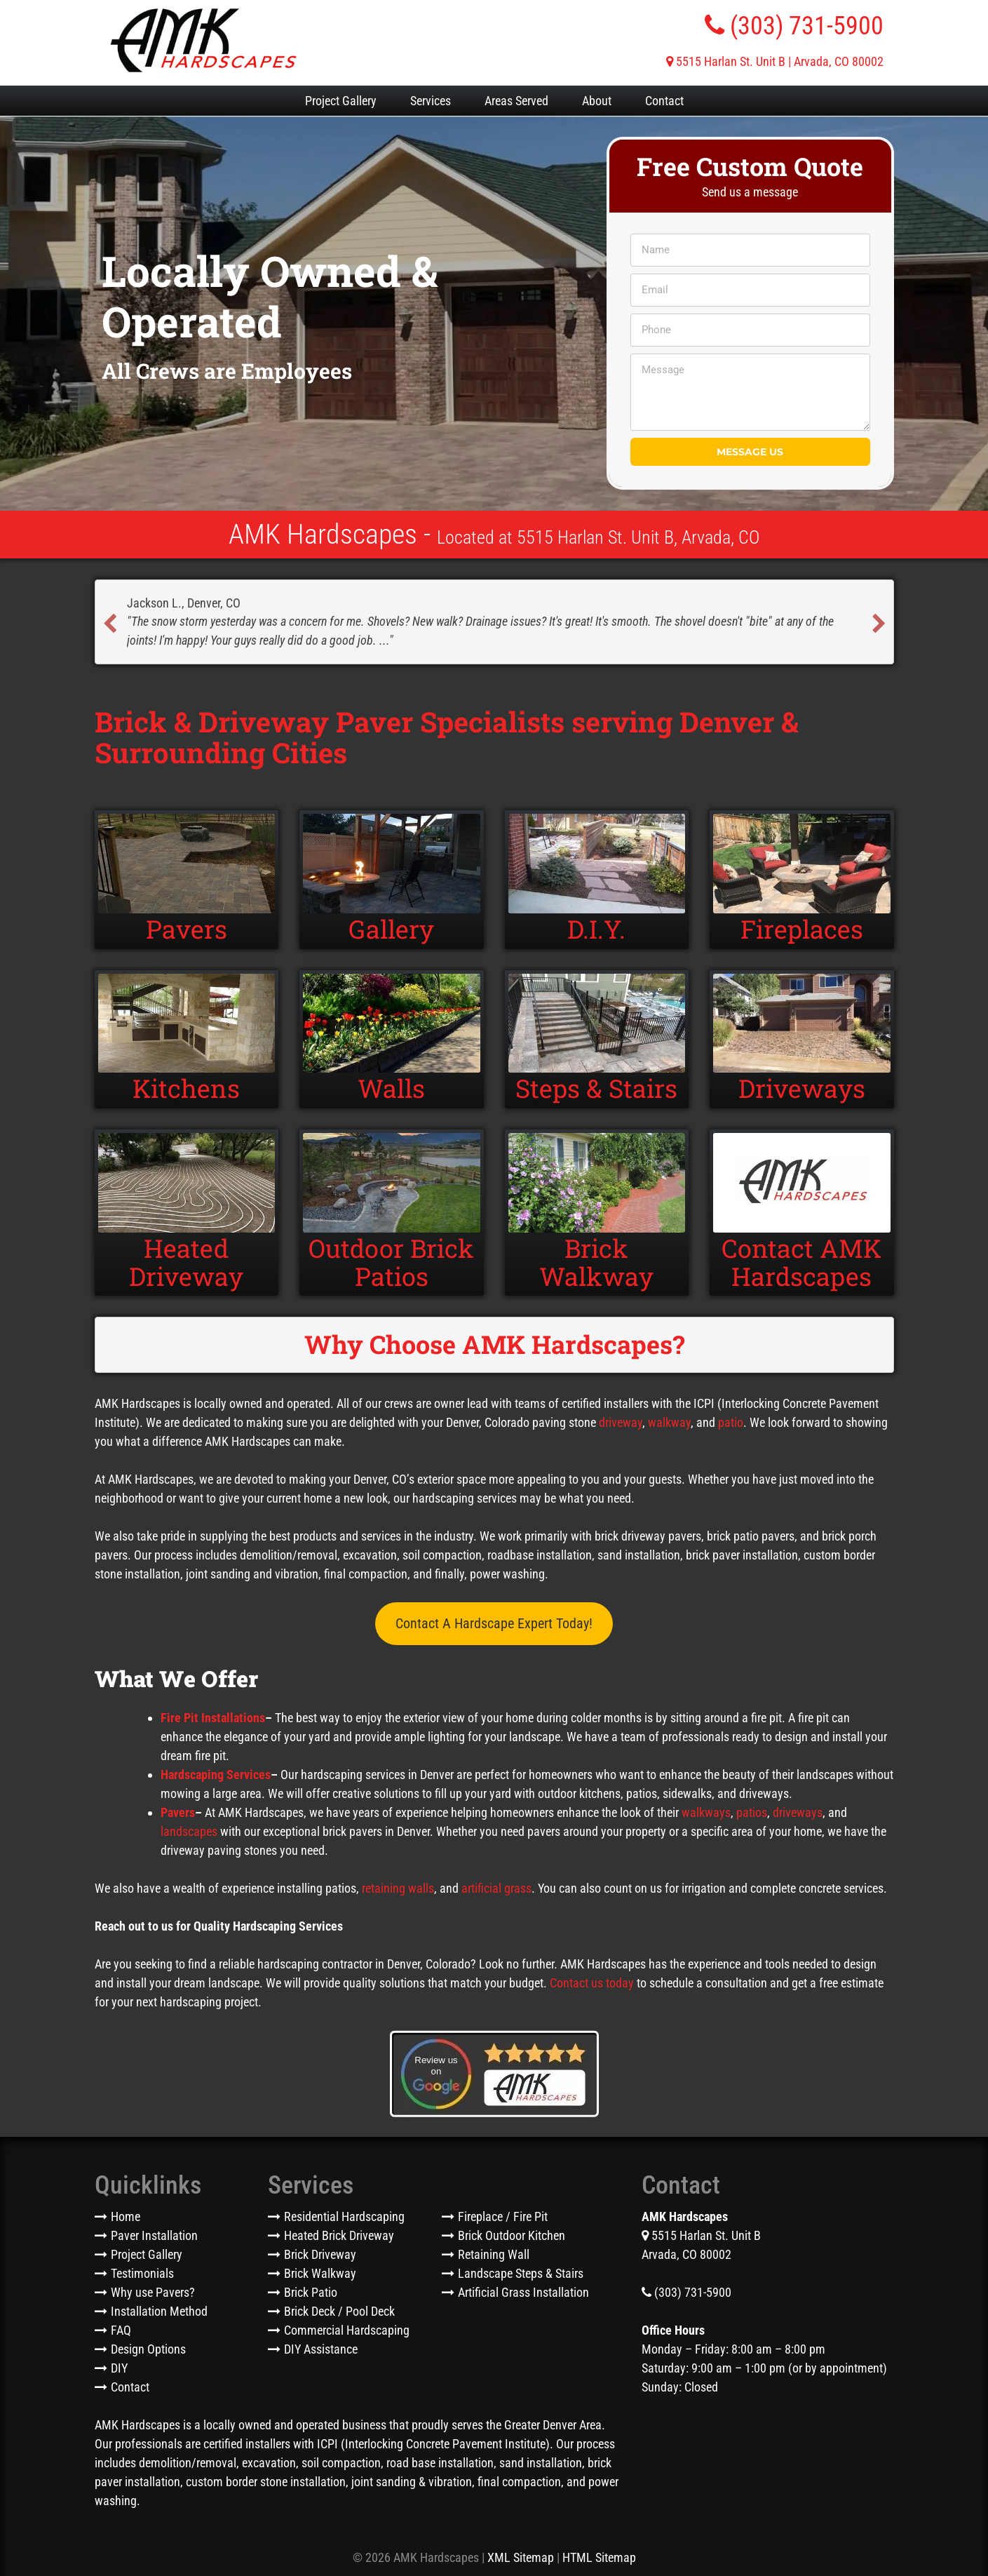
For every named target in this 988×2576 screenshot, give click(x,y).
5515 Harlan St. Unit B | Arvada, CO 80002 (775, 61)
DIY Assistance (321, 2350)
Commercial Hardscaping (347, 2331)
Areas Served (516, 100)
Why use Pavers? (153, 2293)
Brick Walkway (320, 2274)
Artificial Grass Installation (523, 2293)
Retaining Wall (493, 2255)
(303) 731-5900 (794, 26)
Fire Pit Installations (213, 1719)
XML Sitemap (520, 2558)
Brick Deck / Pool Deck (339, 2312)
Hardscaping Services (216, 1776)
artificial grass (496, 1889)
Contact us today (592, 1984)
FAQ (121, 2331)
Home (125, 2218)
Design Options (148, 2350)
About (596, 100)
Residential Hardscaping (344, 2218)
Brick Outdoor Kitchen (511, 2236)
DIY (119, 2369)
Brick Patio (310, 2293)
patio (730, 1423)
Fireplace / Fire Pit (503, 2218)
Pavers (178, 1813)
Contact (664, 100)
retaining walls (398, 1889)
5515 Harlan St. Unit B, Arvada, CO (638, 537)
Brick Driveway (320, 2255)
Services (430, 100)
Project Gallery (341, 100)
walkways (706, 1813)
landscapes (189, 1832)
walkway (669, 1423)
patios (751, 1813)
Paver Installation (154, 2236)
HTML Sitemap (599, 2558)
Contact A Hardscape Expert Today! (494, 1624)
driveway (620, 1423)
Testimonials (142, 2274)
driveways (798, 1813)
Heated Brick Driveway (339, 2236)
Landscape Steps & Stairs (520, 2274)
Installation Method (159, 2312)
